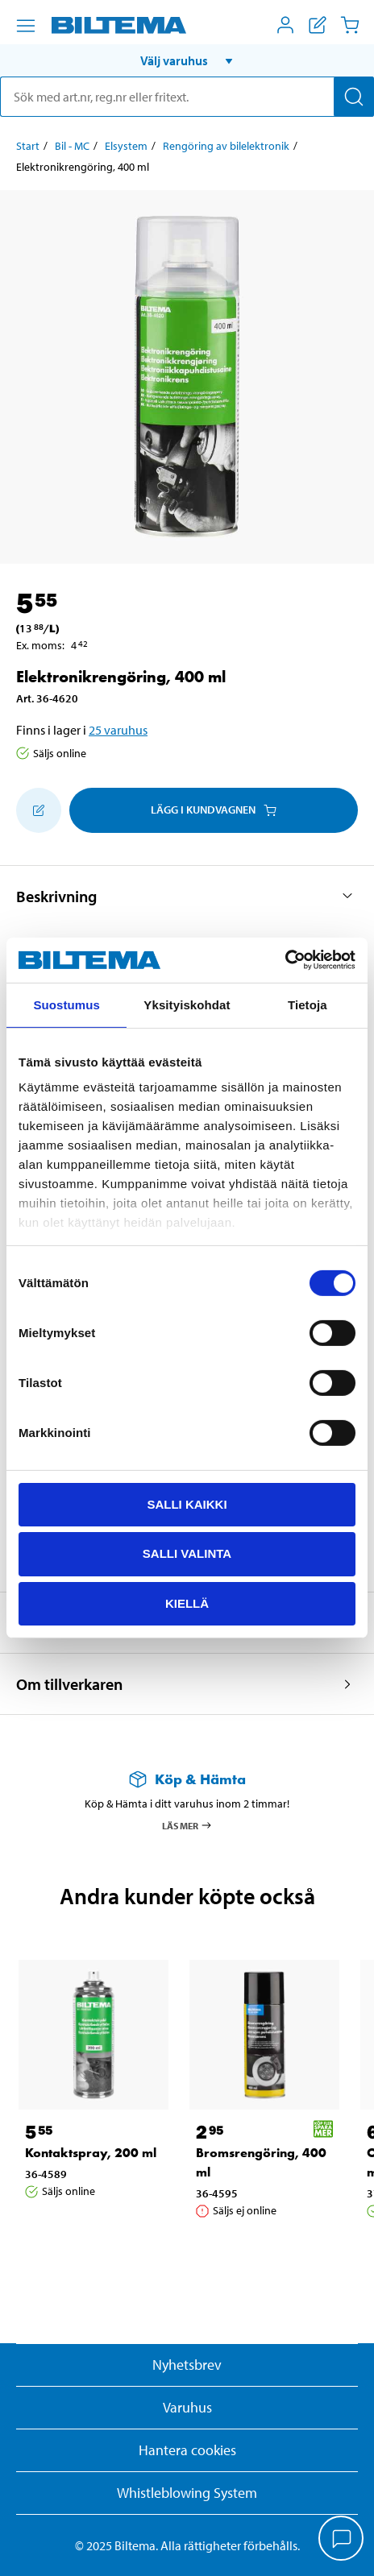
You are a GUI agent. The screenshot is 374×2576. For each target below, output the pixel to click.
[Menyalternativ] (26, 26)
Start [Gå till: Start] (27, 146)
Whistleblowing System (187, 2492)
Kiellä (187, 1603)
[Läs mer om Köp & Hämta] (187, 1779)
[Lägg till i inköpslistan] (38, 810)
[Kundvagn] (350, 25)
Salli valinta (187, 1553)
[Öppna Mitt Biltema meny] (285, 25)
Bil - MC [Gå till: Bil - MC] (72, 146)
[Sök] (354, 97)
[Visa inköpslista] (317, 25)
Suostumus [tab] (66, 1004)
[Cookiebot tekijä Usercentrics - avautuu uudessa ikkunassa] (284, 960)
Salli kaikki (186, 1503)
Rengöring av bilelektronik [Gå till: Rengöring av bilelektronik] (226, 146)
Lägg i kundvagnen (213, 809)
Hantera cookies (187, 2450)
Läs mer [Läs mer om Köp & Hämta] (187, 1825)
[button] (187, 60)
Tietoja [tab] (307, 1004)
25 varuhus (118, 730)
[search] (187, 97)
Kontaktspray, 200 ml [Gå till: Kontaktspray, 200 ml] (90, 2152)
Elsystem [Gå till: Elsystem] (126, 146)
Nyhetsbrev (187, 2364)
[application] (342, 2540)
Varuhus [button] (187, 2407)
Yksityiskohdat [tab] (186, 1004)
